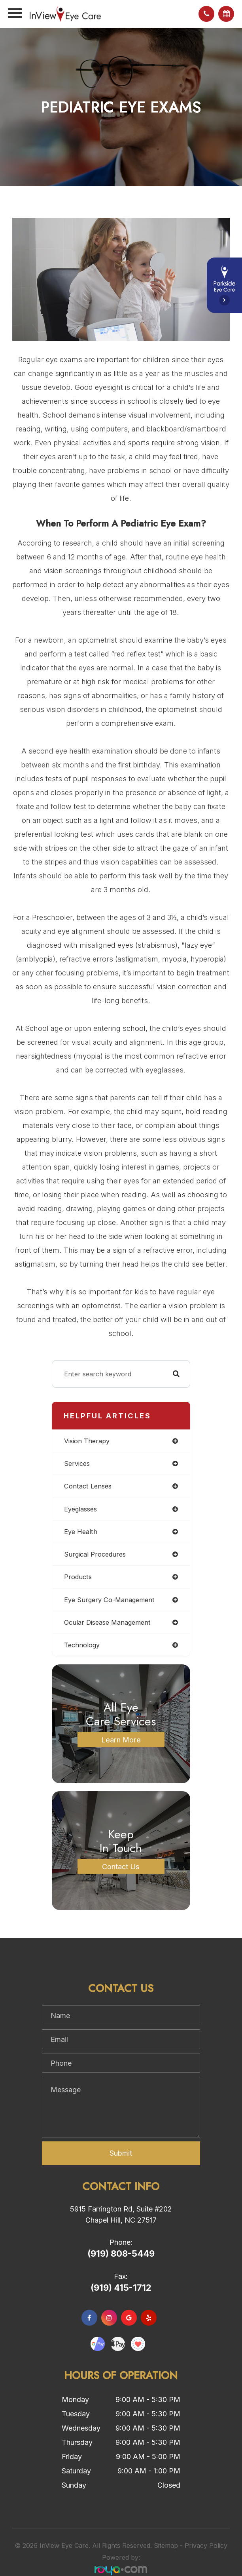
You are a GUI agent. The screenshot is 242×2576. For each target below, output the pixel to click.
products (78, 1577)
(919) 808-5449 (121, 2253)
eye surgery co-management (109, 1600)
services (77, 1463)
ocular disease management (107, 1622)
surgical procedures (95, 1554)
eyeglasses (80, 1509)
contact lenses (88, 1486)
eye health (80, 1532)
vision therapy (87, 1441)
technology (82, 1645)
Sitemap (166, 2545)
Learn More (121, 1739)
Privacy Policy (206, 2545)
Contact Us (121, 1866)
